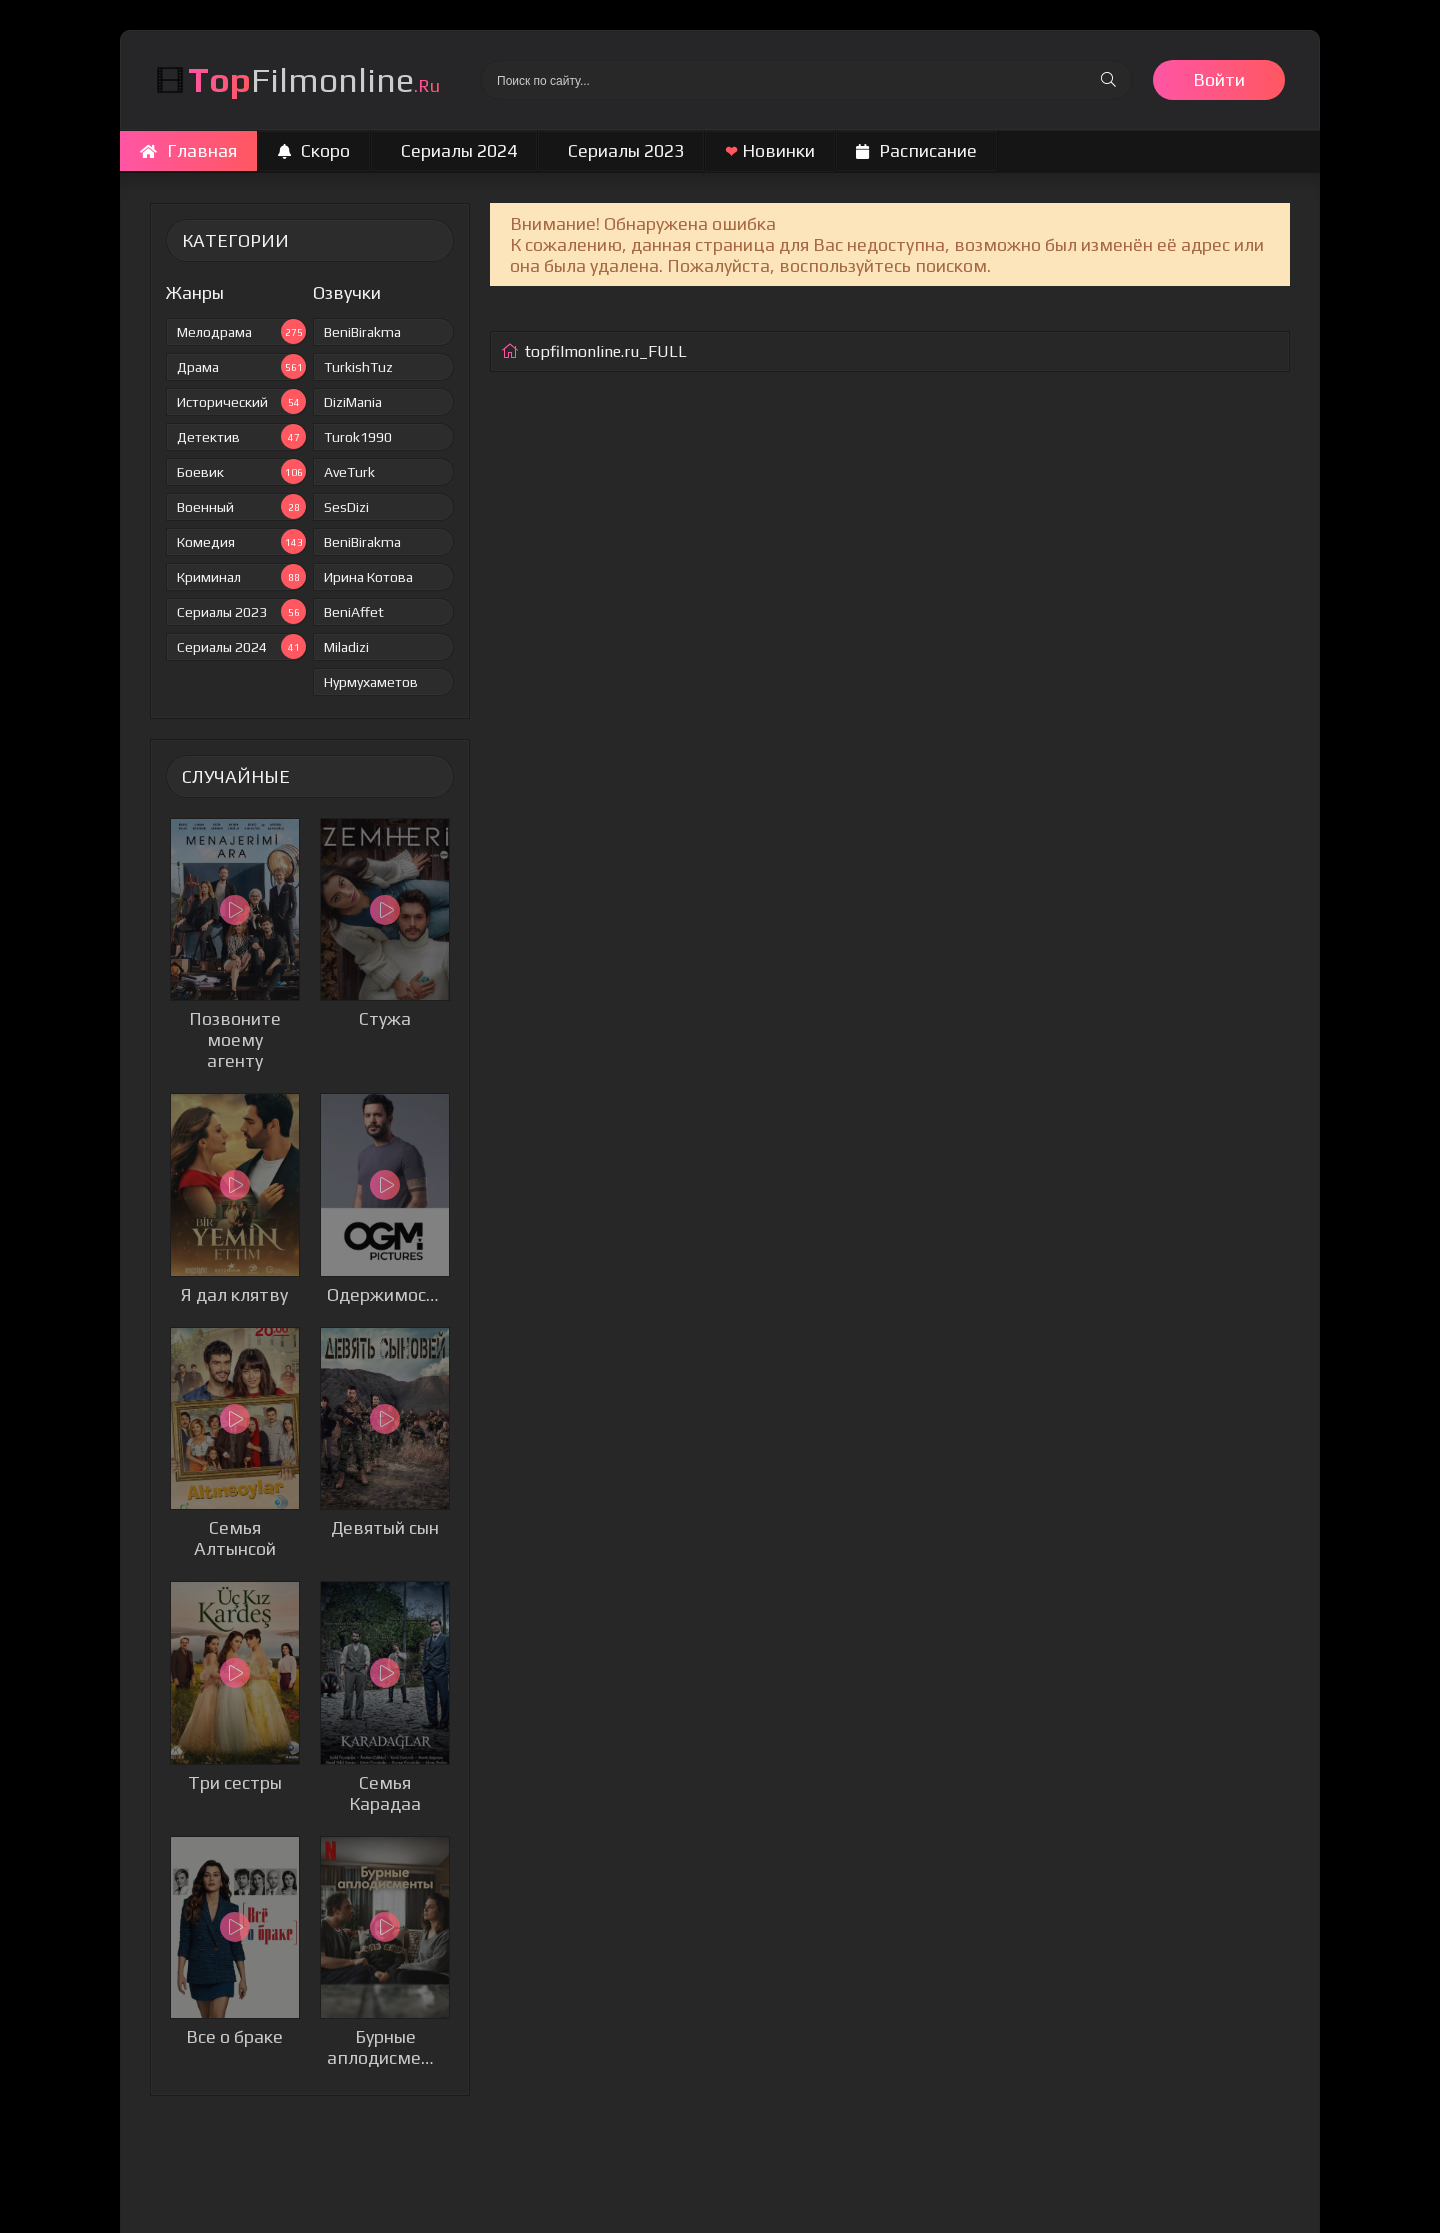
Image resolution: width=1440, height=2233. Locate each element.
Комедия (241, 541)
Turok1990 (358, 437)
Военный (241, 506)
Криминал (241, 576)
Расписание (916, 150)
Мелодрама (241, 331)
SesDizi (346, 507)
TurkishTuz (358, 367)
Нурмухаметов (371, 682)
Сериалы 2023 (626, 150)
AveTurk (349, 472)
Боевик (241, 471)
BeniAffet (354, 612)
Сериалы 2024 (459, 150)
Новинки (770, 150)
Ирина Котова (368, 577)
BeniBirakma (362, 332)
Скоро (314, 150)
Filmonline (314, 79)
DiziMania (353, 402)
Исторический (241, 401)
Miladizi (346, 647)
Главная (188, 150)
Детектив (241, 436)
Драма (241, 366)
